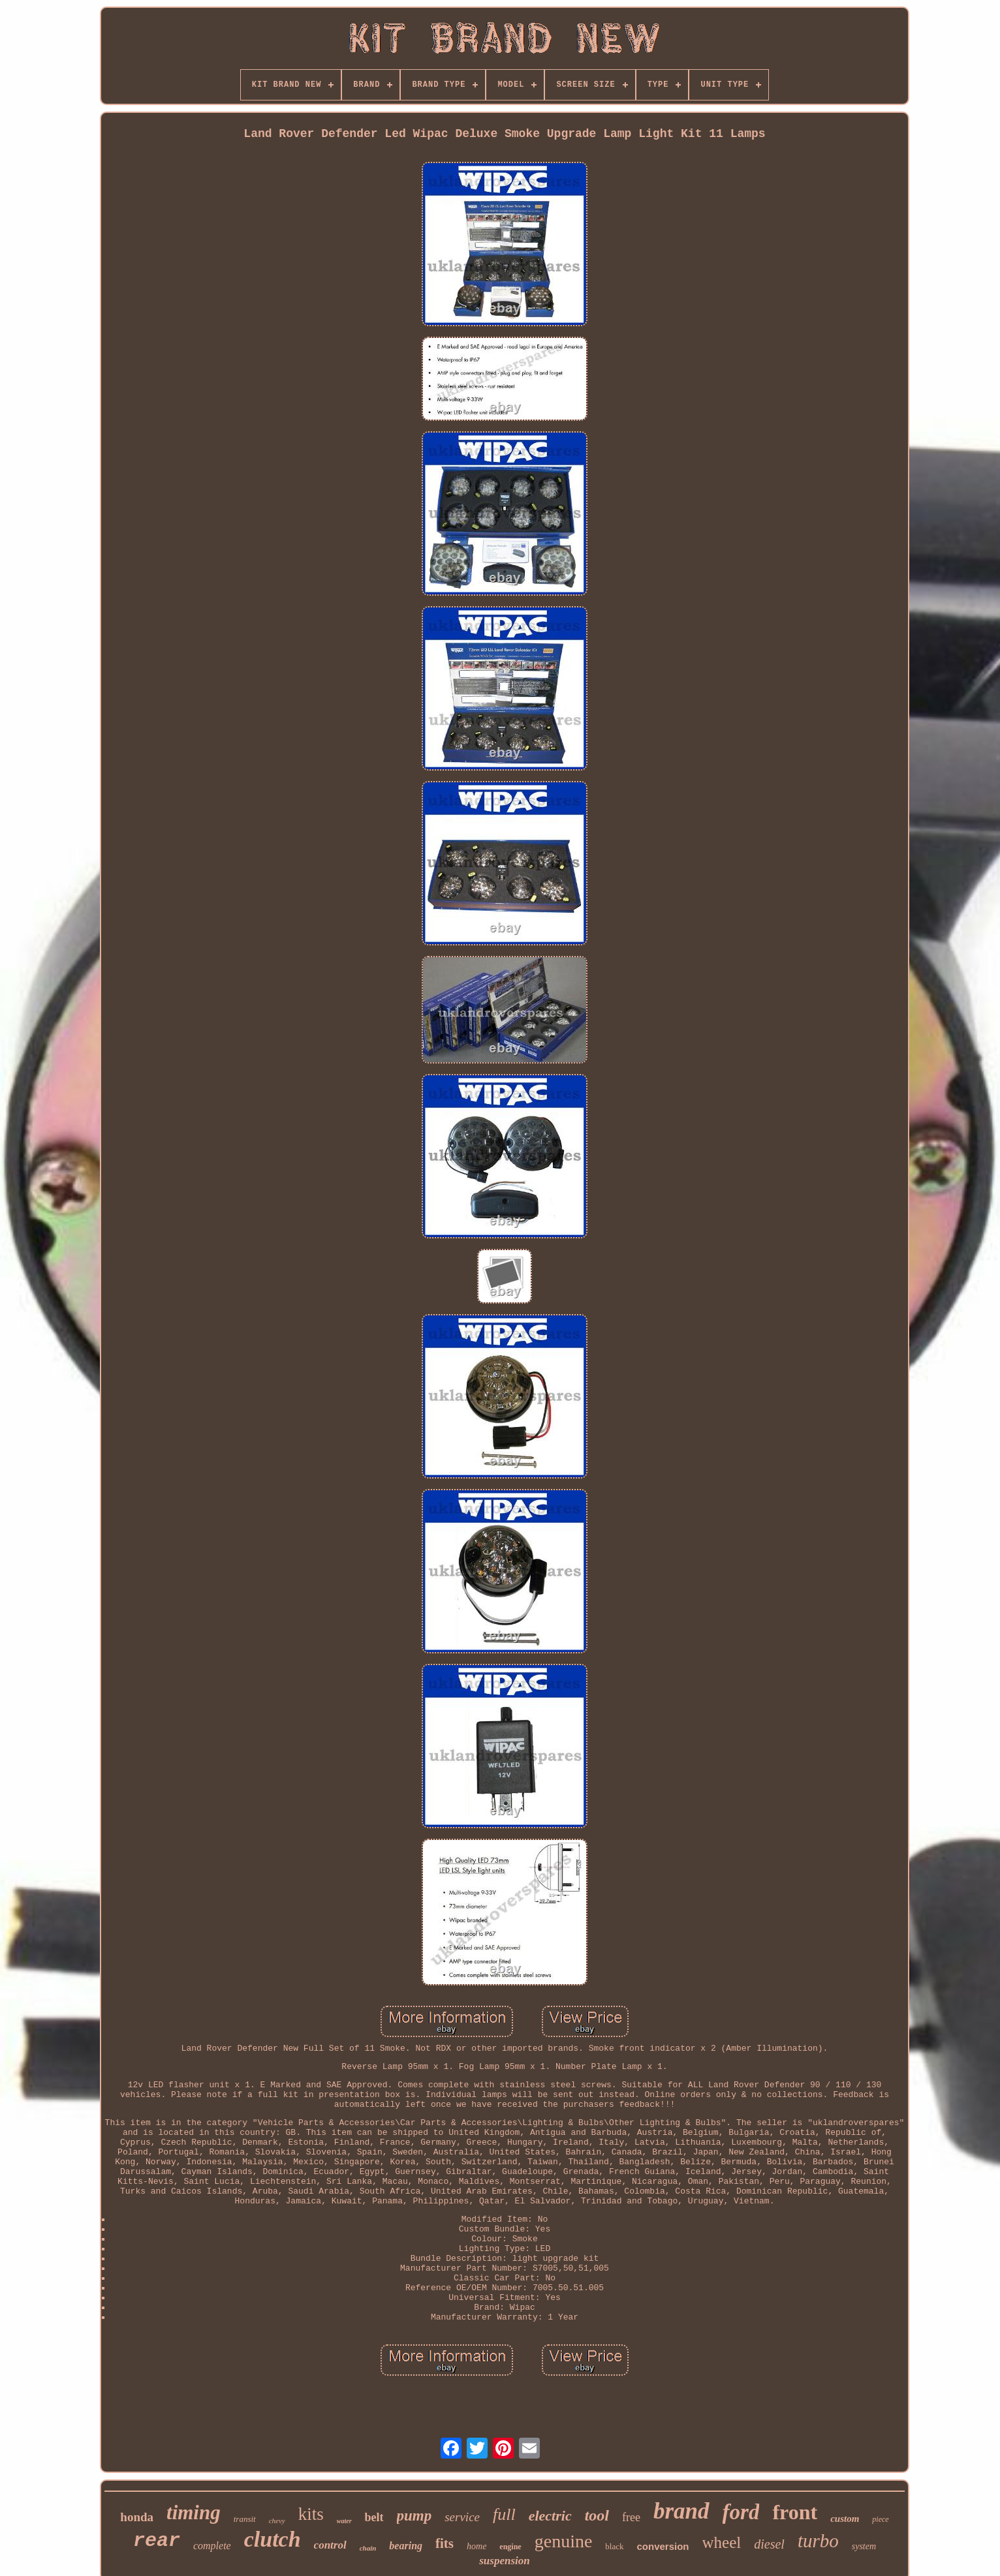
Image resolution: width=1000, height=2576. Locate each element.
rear (156, 2541)
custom (844, 2518)
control (330, 2545)
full (504, 2514)
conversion (663, 2546)
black (614, 2546)
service (462, 2517)
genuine (564, 2541)
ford (741, 2512)
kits (311, 2514)
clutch (272, 2539)
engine (510, 2546)
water (344, 2520)
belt (374, 2517)
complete (212, 2545)
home (476, 2546)
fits (444, 2543)
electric (550, 2515)
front (794, 2512)
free (631, 2517)
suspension (504, 2560)
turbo (818, 2540)
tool (597, 2515)
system (864, 2546)
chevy (277, 2520)
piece (880, 2519)
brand (681, 2511)
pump (414, 2515)
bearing (405, 2545)
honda (136, 2517)
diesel (769, 2544)
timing (193, 2512)
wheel (722, 2542)
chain (368, 2548)
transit (245, 2519)
